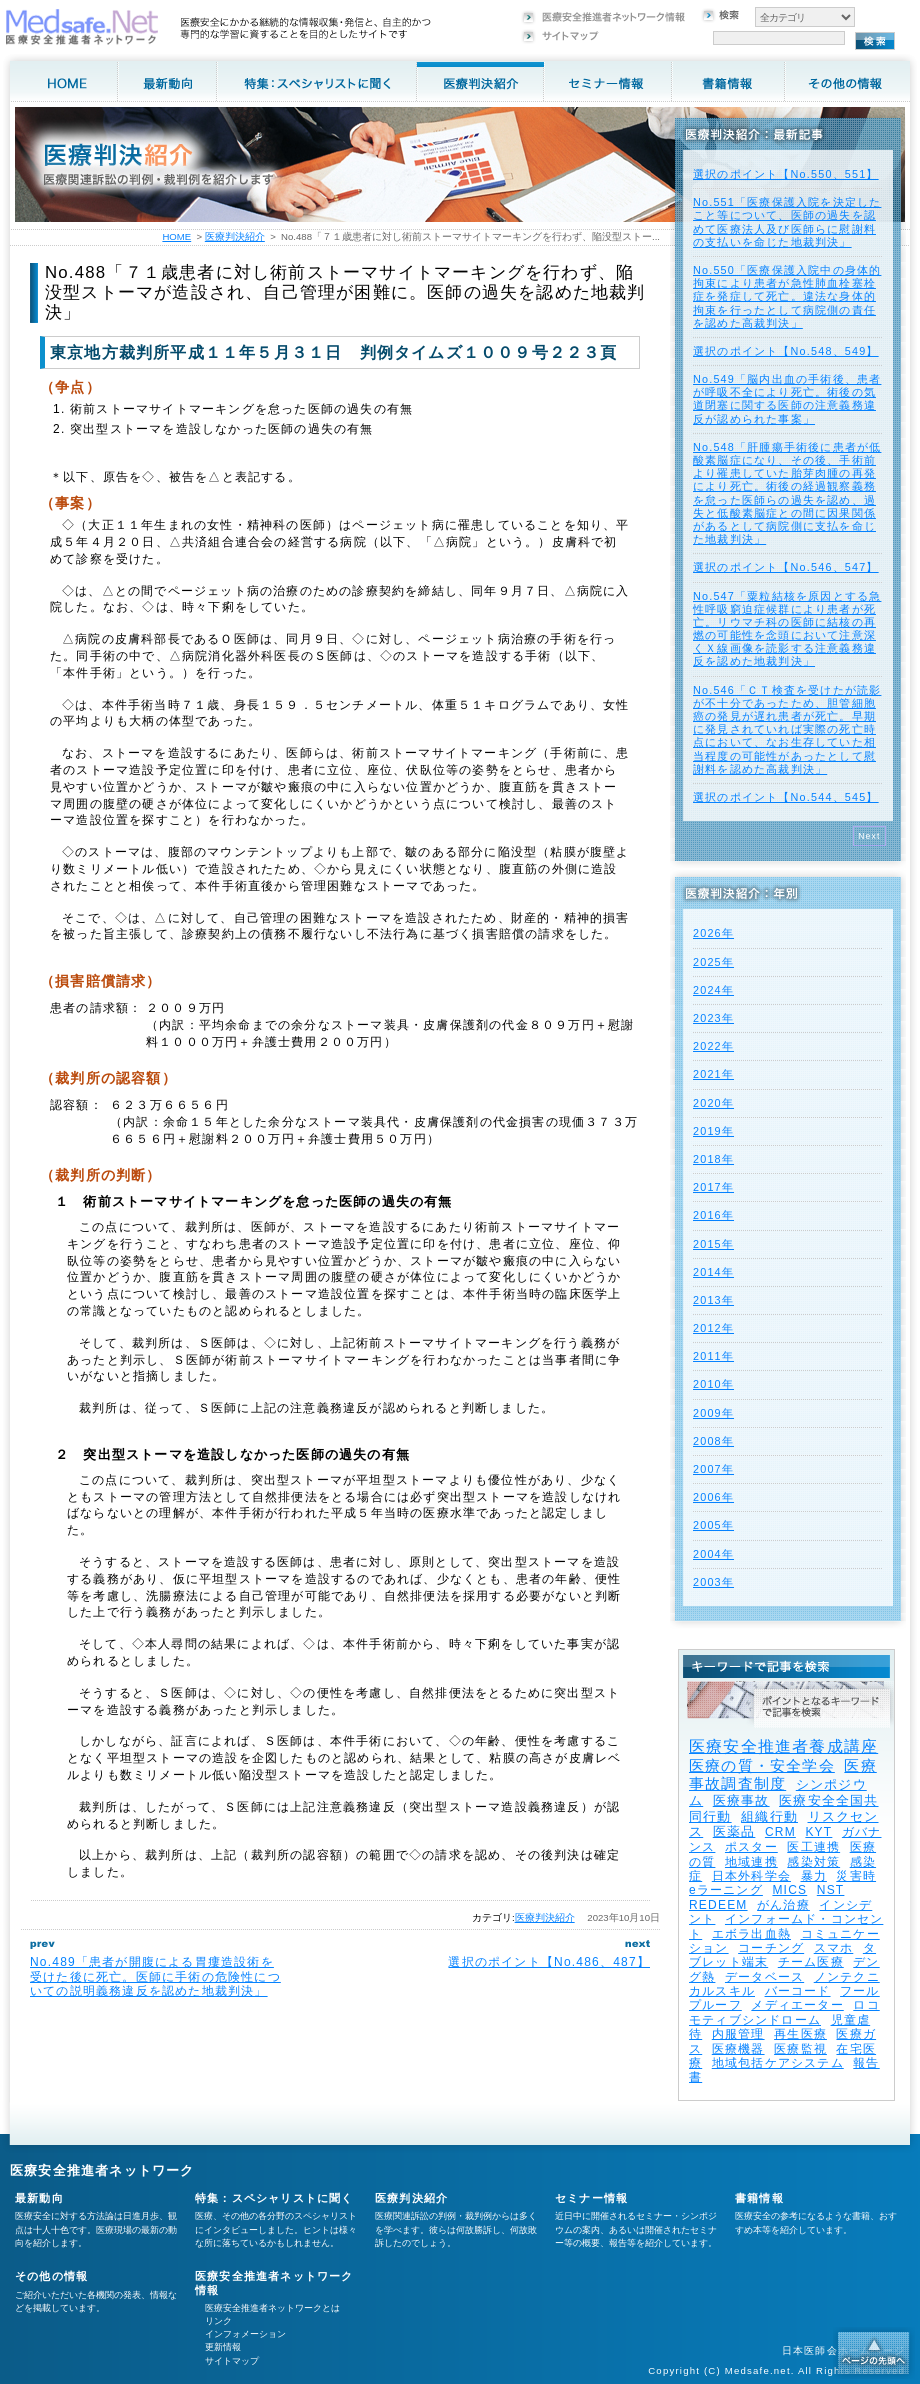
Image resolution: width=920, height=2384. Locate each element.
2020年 (713, 1103)
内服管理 (738, 2034)
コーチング (771, 1948)
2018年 (713, 1159)
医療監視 (800, 2049)
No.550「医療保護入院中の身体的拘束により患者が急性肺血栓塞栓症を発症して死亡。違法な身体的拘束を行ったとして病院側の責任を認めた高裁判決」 (787, 296)
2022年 (713, 1046)
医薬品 (734, 1831)
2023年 (713, 1018)
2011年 (713, 1356)
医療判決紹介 (545, 1917)
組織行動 (769, 1816)
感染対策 (813, 1862)
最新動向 (39, 2198)
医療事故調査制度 (783, 1774)
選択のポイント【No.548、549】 (786, 351)
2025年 (713, 962)
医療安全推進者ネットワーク (102, 2170)
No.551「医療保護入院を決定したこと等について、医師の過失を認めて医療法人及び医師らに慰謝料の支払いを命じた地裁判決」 (787, 222)
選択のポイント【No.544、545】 (786, 797)
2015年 (713, 1244)
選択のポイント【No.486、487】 (549, 1962)
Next (869, 836)
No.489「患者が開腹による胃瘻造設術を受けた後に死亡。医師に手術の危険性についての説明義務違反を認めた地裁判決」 (155, 1976)
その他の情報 (51, 2276)
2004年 (713, 1554)
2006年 (713, 1497)
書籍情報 (759, 2198)
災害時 (856, 1876)
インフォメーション (245, 2334)
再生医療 (800, 2034)
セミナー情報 (591, 2198)
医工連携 (813, 1847)
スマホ (834, 1948)
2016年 (713, 1215)
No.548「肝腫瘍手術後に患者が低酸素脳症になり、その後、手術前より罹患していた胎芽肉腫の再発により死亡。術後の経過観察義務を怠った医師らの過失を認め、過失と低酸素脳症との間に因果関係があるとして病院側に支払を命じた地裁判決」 (787, 493)
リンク (218, 2321)
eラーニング (726, 1890)
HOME (176, 236)
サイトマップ (232, 2361)
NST (831, 1890)
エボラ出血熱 (751, 1934)
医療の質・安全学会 (762, 1765)
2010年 (713, 1384)
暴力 (814, 1876)
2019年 (713, 1131)
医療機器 (738, 2049)
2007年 (713, 1469)
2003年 (713, 1582)
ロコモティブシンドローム (784, 2012)
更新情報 (223, 2347)
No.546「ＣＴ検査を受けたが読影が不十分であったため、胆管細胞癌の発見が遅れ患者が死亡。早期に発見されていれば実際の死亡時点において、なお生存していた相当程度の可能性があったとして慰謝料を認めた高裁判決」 (787, 729)
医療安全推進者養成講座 (783, 1746)
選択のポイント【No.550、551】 (786, 174)
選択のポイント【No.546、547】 (786, 567)
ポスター (751, 1847)
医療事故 (741, 1800)
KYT (818, 1832)
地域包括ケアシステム (778, 2063)
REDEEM (718, 1905)
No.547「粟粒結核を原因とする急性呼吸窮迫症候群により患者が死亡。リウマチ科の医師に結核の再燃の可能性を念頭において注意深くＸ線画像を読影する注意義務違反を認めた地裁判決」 (787, 629)
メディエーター (797, 2005)
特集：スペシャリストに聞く (274, 2198)
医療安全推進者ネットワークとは (272, 2308)
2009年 (713, 1413)
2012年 (713, 1328)
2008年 (713, 1441)
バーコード (798, 1991)
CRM (780, 1832)
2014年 (713, 1272)
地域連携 (751, 1862)
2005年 (713, 1525)
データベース (764, 1977)
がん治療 (783, 1905)
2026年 (713, 933)
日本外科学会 (751, 1876)
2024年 (713, 990)
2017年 (713, 1187)
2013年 (713, 1300)
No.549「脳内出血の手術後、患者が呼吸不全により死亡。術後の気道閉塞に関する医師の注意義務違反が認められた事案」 (787, 399)
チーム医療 (811, 1962)
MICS (789, 1890)
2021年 (713, 1074)
